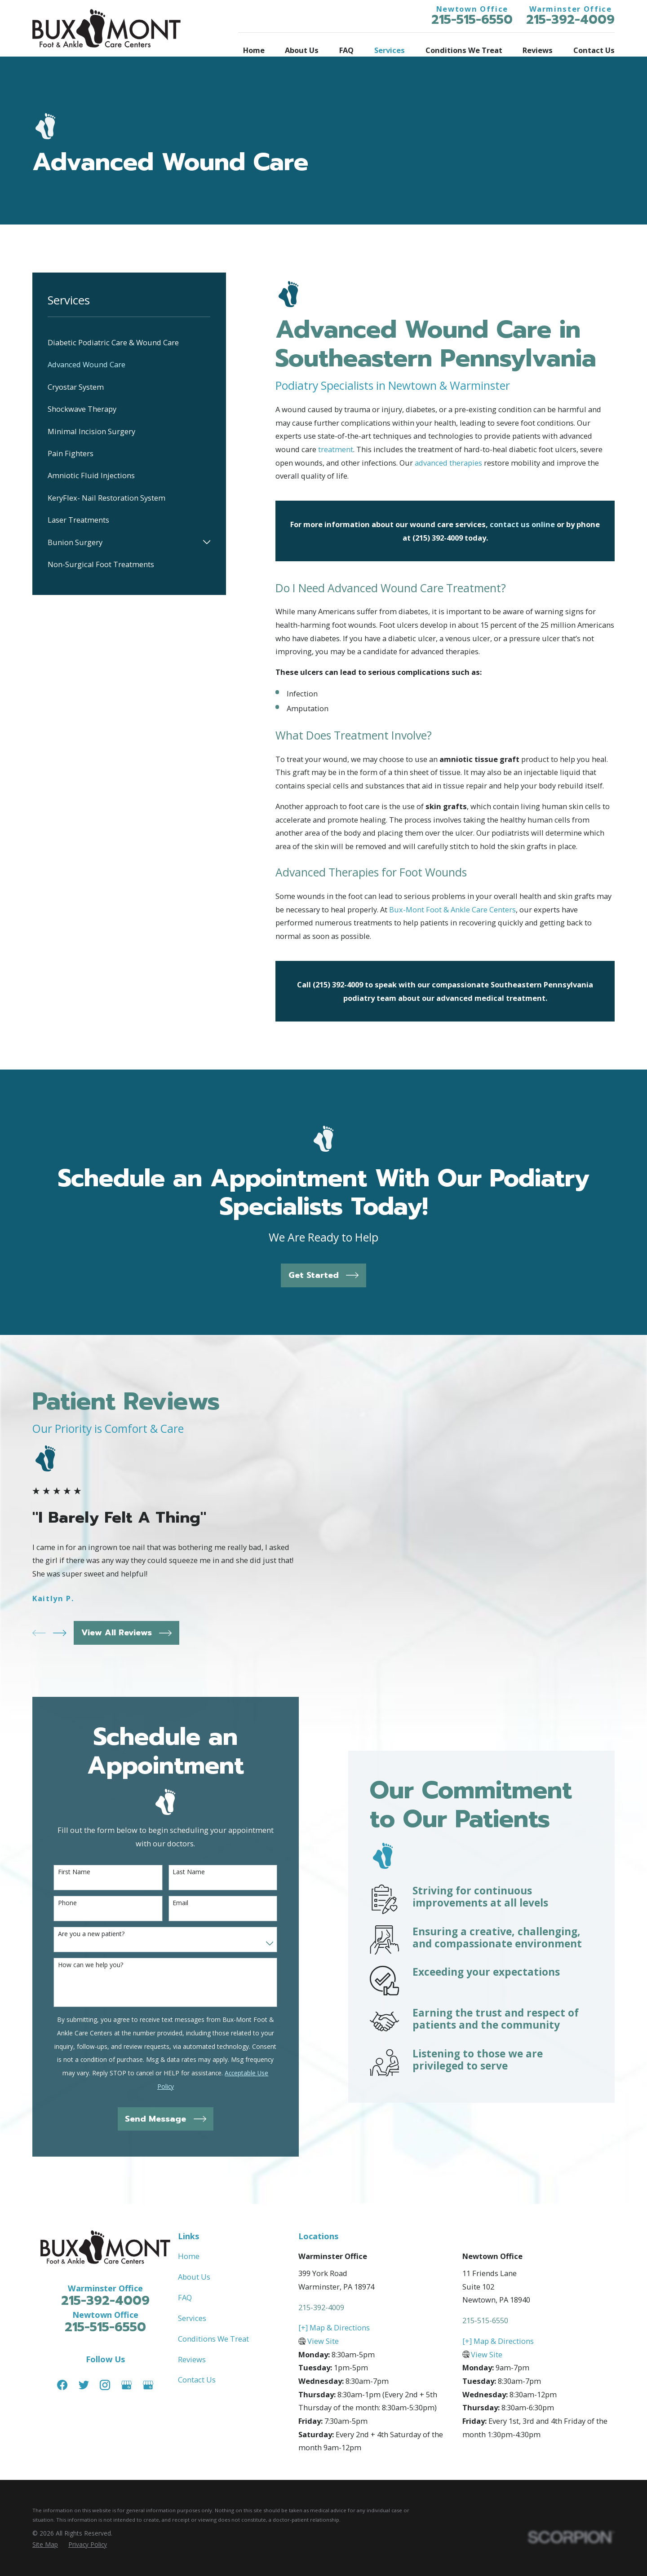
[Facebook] (62, 2376)
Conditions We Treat (213, 2330)
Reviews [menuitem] (538, 50)
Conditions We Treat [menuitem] (463, 50)
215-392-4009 (570, 19)
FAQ (185, 2288)
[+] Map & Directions (334, 2319)
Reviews (192, 2350)
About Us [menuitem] (302, 50)
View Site (323, 2332)
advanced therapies (448, 463)
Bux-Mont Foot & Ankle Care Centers (452, 909)
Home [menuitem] (254, 50)
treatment (335, 449)
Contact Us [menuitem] (594, 50)
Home (188, 2247)
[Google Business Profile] (126, 2376)
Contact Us (197, 2371)
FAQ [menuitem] (346, 50)
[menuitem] (129, 342)
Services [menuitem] (389, 50)
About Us (194, 2268)
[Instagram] (105, 2376)
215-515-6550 (472, 19)
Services (192, 2309)
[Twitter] (84, 2376)
